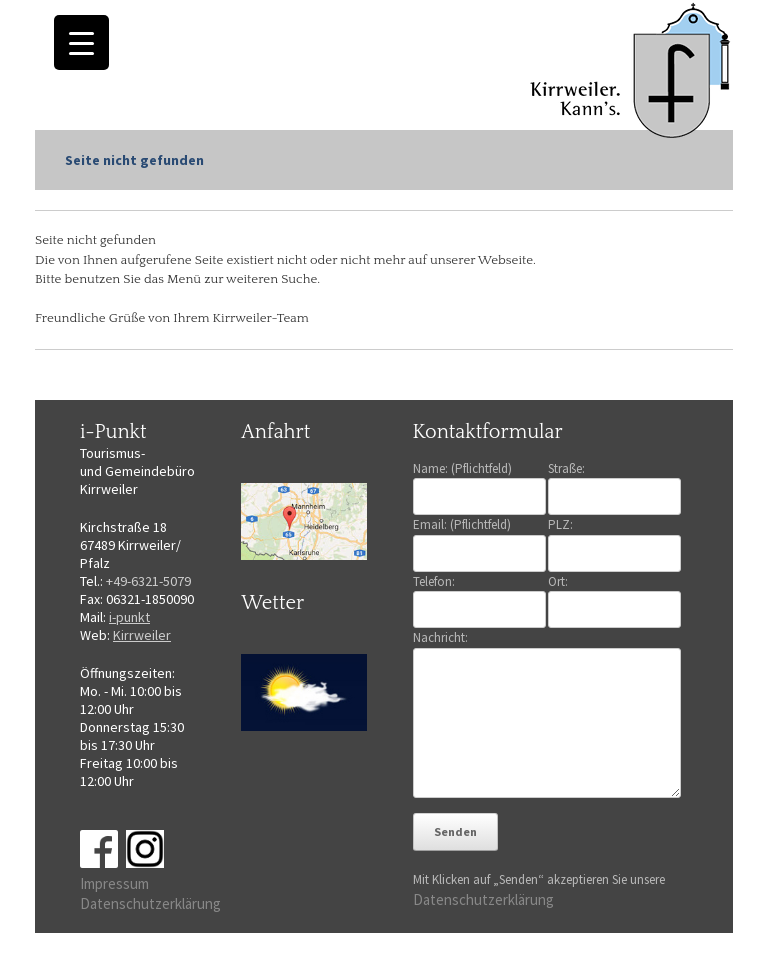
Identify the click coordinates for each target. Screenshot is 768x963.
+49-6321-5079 (148, 581)
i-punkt (129, 617)
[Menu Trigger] (81, 42)
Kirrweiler (142, 635)
